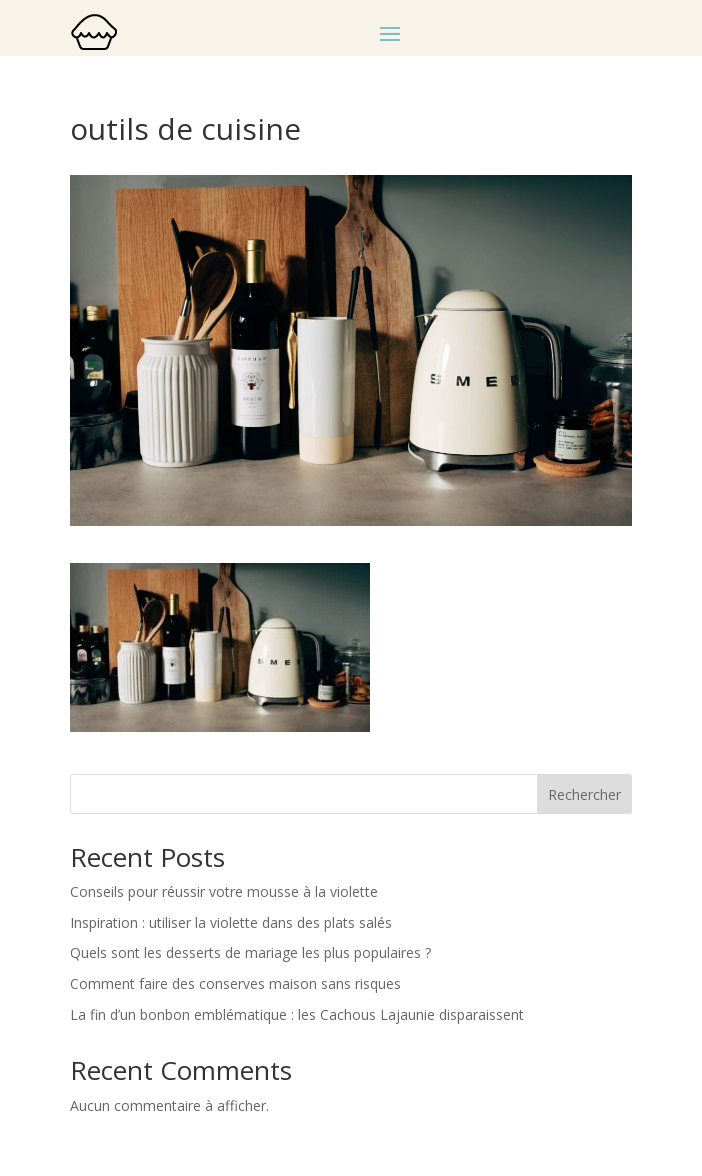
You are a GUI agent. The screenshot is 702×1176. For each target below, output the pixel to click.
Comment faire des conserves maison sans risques (235, 983)
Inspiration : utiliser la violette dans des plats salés (231, 922)
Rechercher (584, 794)
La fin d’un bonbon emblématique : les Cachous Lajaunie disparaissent (297, 1014)
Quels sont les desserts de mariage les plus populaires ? (250, 952)
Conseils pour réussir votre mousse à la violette (224, 891)
